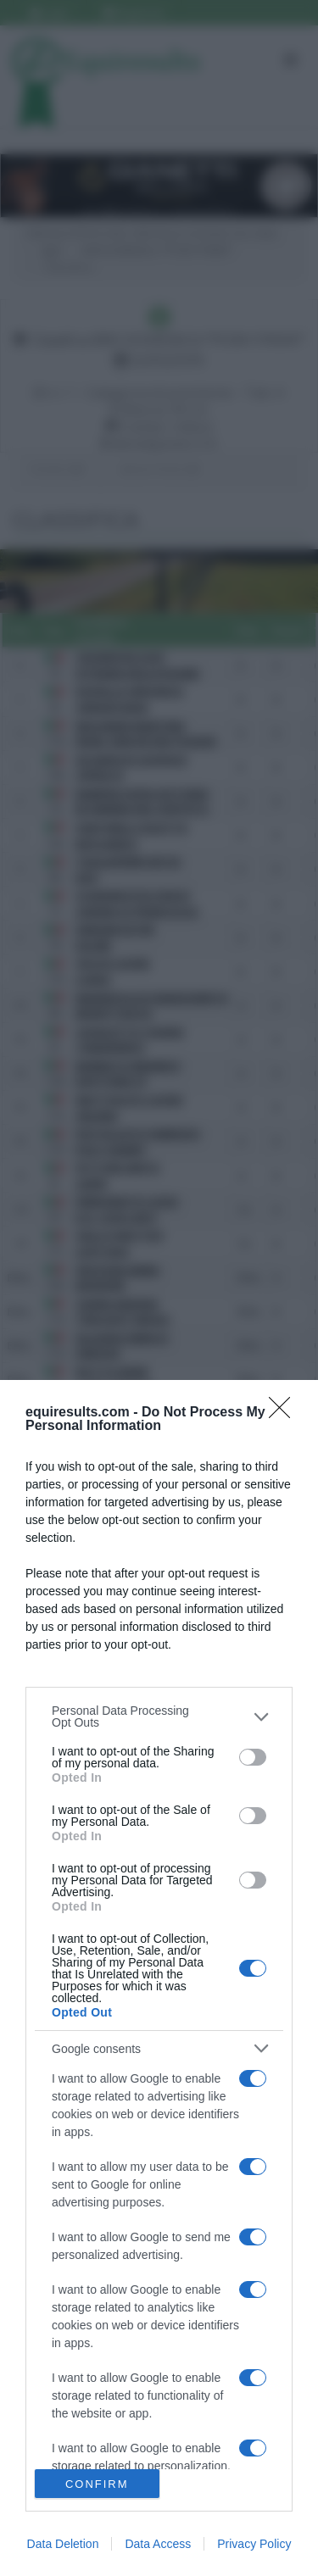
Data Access (158, 2544)
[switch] (252, 1757)
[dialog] (159, 1978)
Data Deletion (63, 2544)
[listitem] (159, 1716)
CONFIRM (97, 2484)
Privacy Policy (254, 2544)
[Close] (285, 1413)
